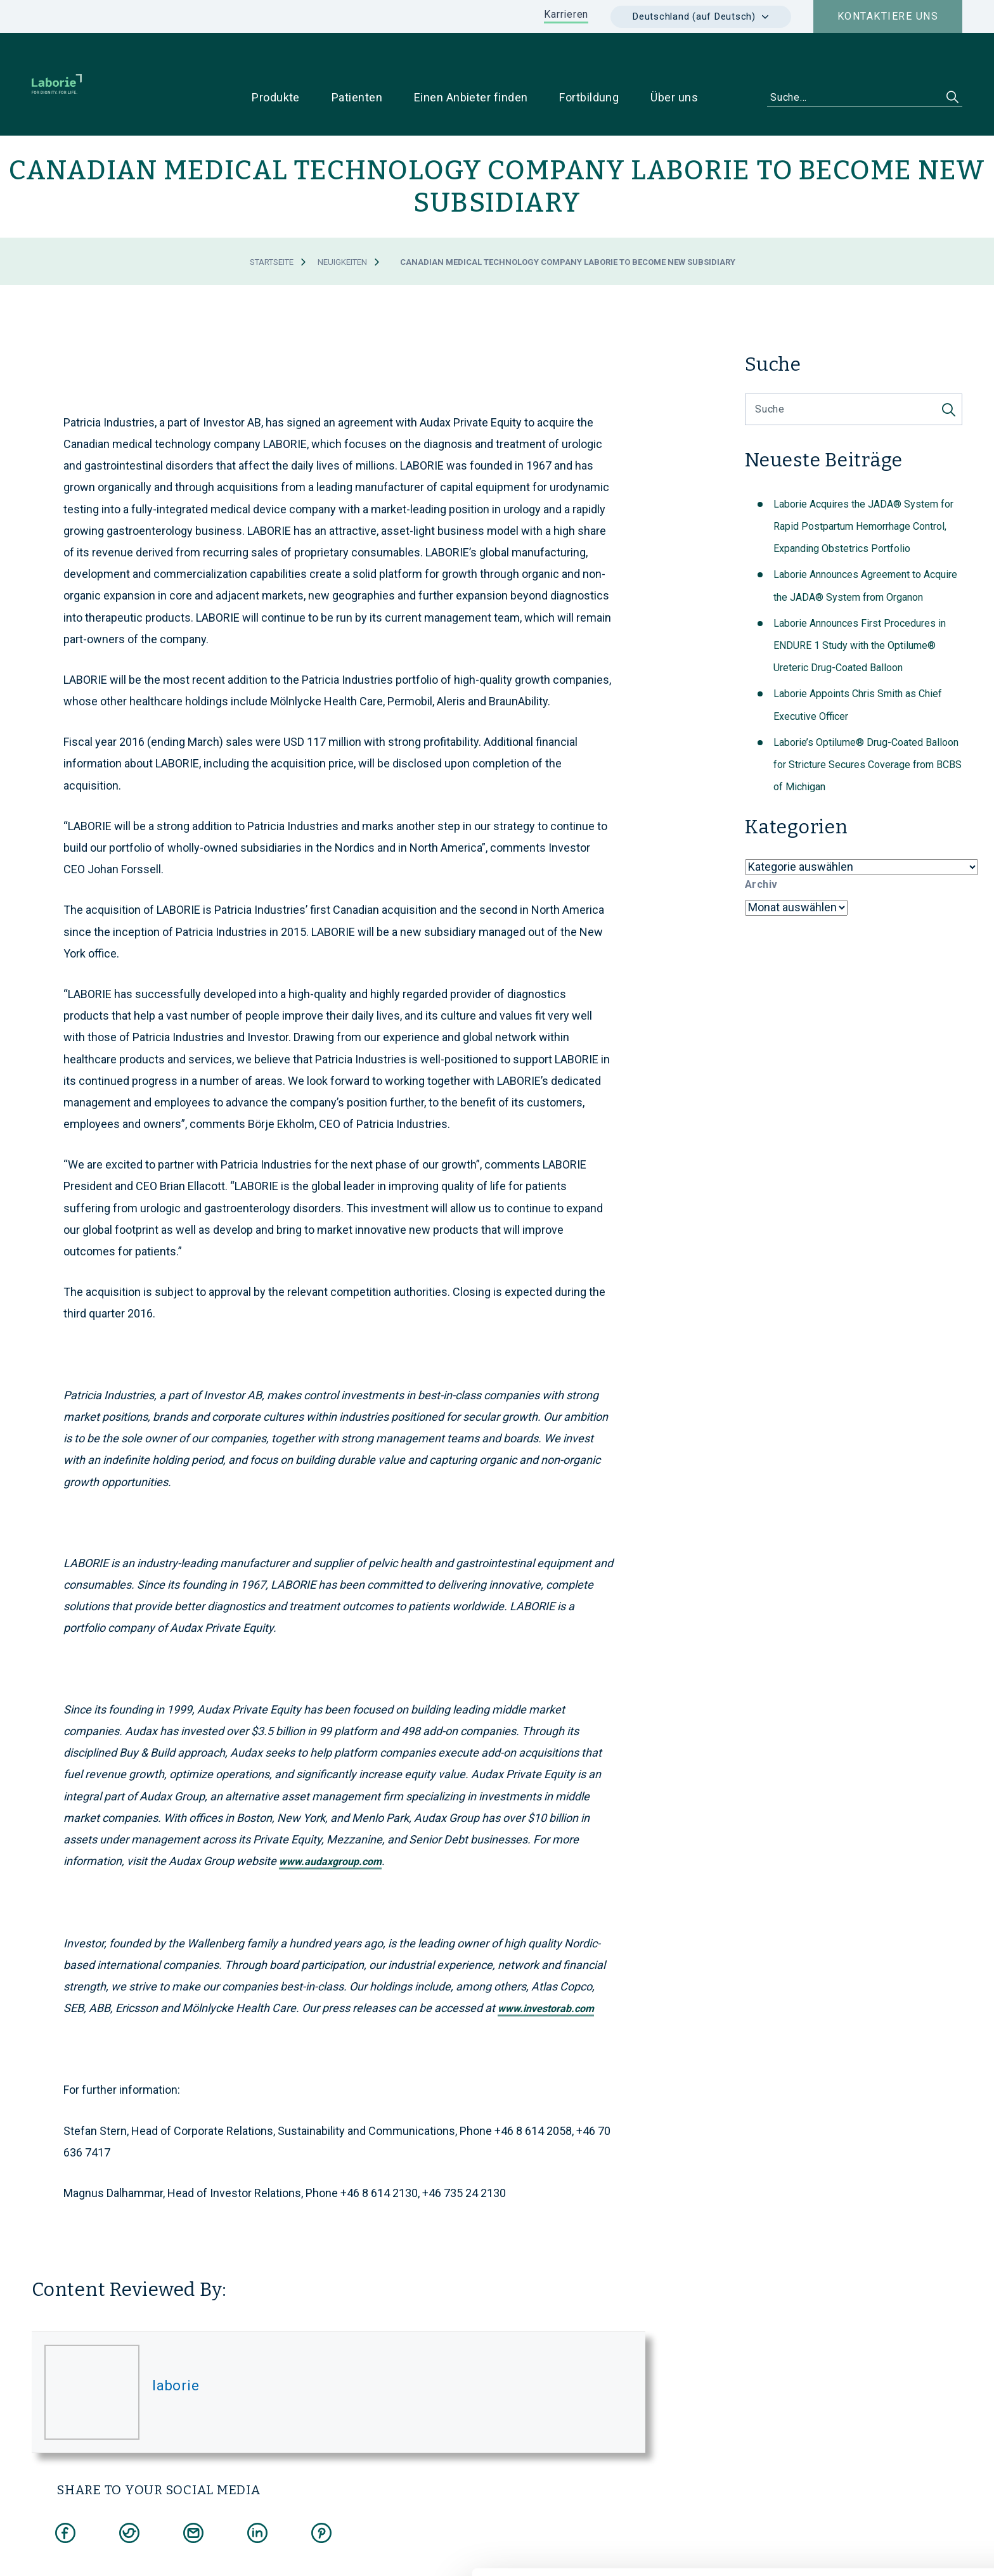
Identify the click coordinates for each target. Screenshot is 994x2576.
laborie (175, 2346)
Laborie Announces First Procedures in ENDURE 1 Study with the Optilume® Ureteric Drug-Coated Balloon (859, 605)
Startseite (272, 222)
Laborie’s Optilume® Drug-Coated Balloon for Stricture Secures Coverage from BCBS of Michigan (867, 724)
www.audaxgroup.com (330, 1822)
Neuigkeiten (342, 222)
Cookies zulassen (888, 2451)
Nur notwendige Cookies (888, 2493)
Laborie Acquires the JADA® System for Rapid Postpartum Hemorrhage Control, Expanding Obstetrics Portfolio (863, 486)
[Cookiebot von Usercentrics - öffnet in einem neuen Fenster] (82, 2551)
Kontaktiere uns (888, 16)
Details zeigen (682, 2551)
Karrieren (566, 14)
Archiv (761, 844)
